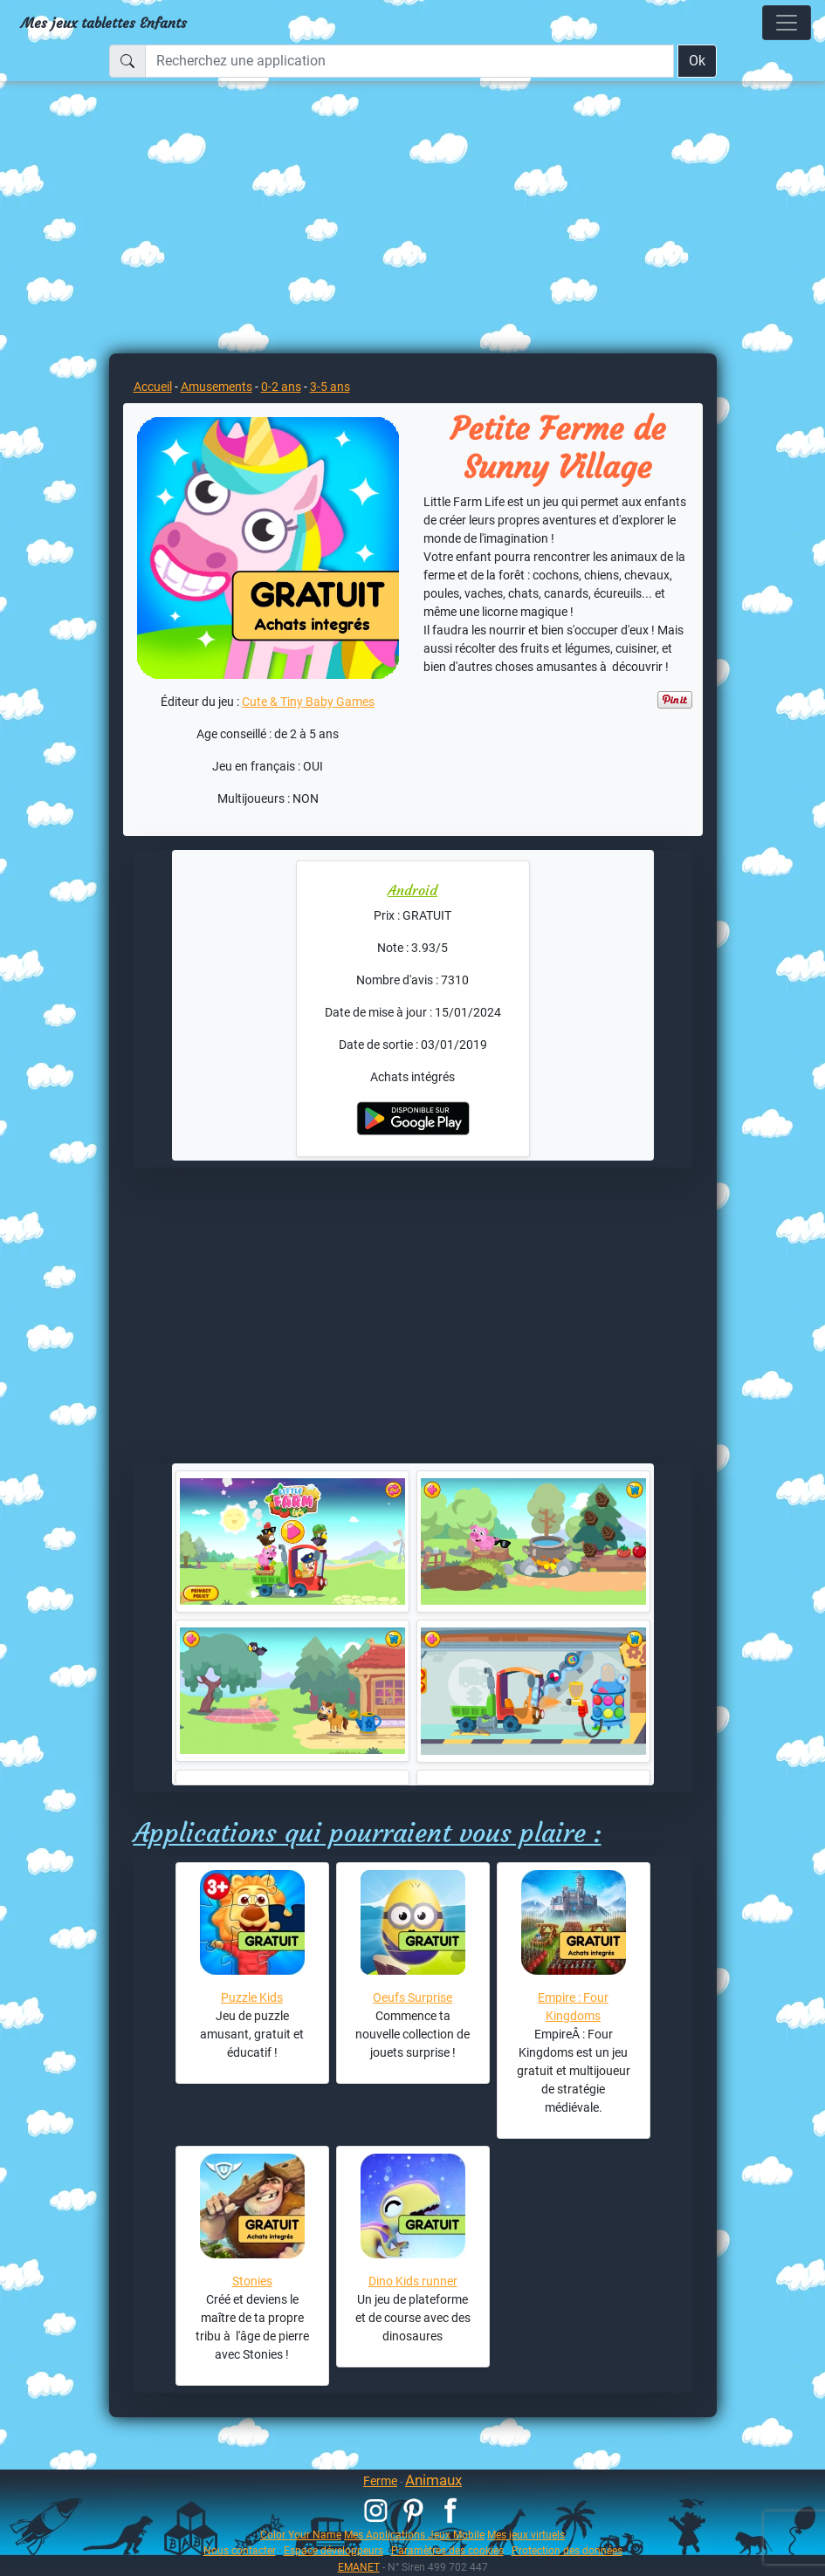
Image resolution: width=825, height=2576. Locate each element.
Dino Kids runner (412, 2281)
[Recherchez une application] (409, 61)
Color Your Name (300, 2534)
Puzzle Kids (252, 1997)
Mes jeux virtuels (526, 2534)
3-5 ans (330, 387)
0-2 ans (281, 387)
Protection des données (567, 2550)
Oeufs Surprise (412, 1997)
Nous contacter (239, 2550)
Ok (697, 60)
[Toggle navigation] (786, 22)
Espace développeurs (333, 2550)
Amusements (216, 387)
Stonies (252, 2281)
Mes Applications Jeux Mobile (414, 2534)
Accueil (153, 387)
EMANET (359, 2566)
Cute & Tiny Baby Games (308, 702)
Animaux (433, 2480)
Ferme (380, 2481)
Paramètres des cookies (447, 2550)
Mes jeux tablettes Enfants (104, 22)
